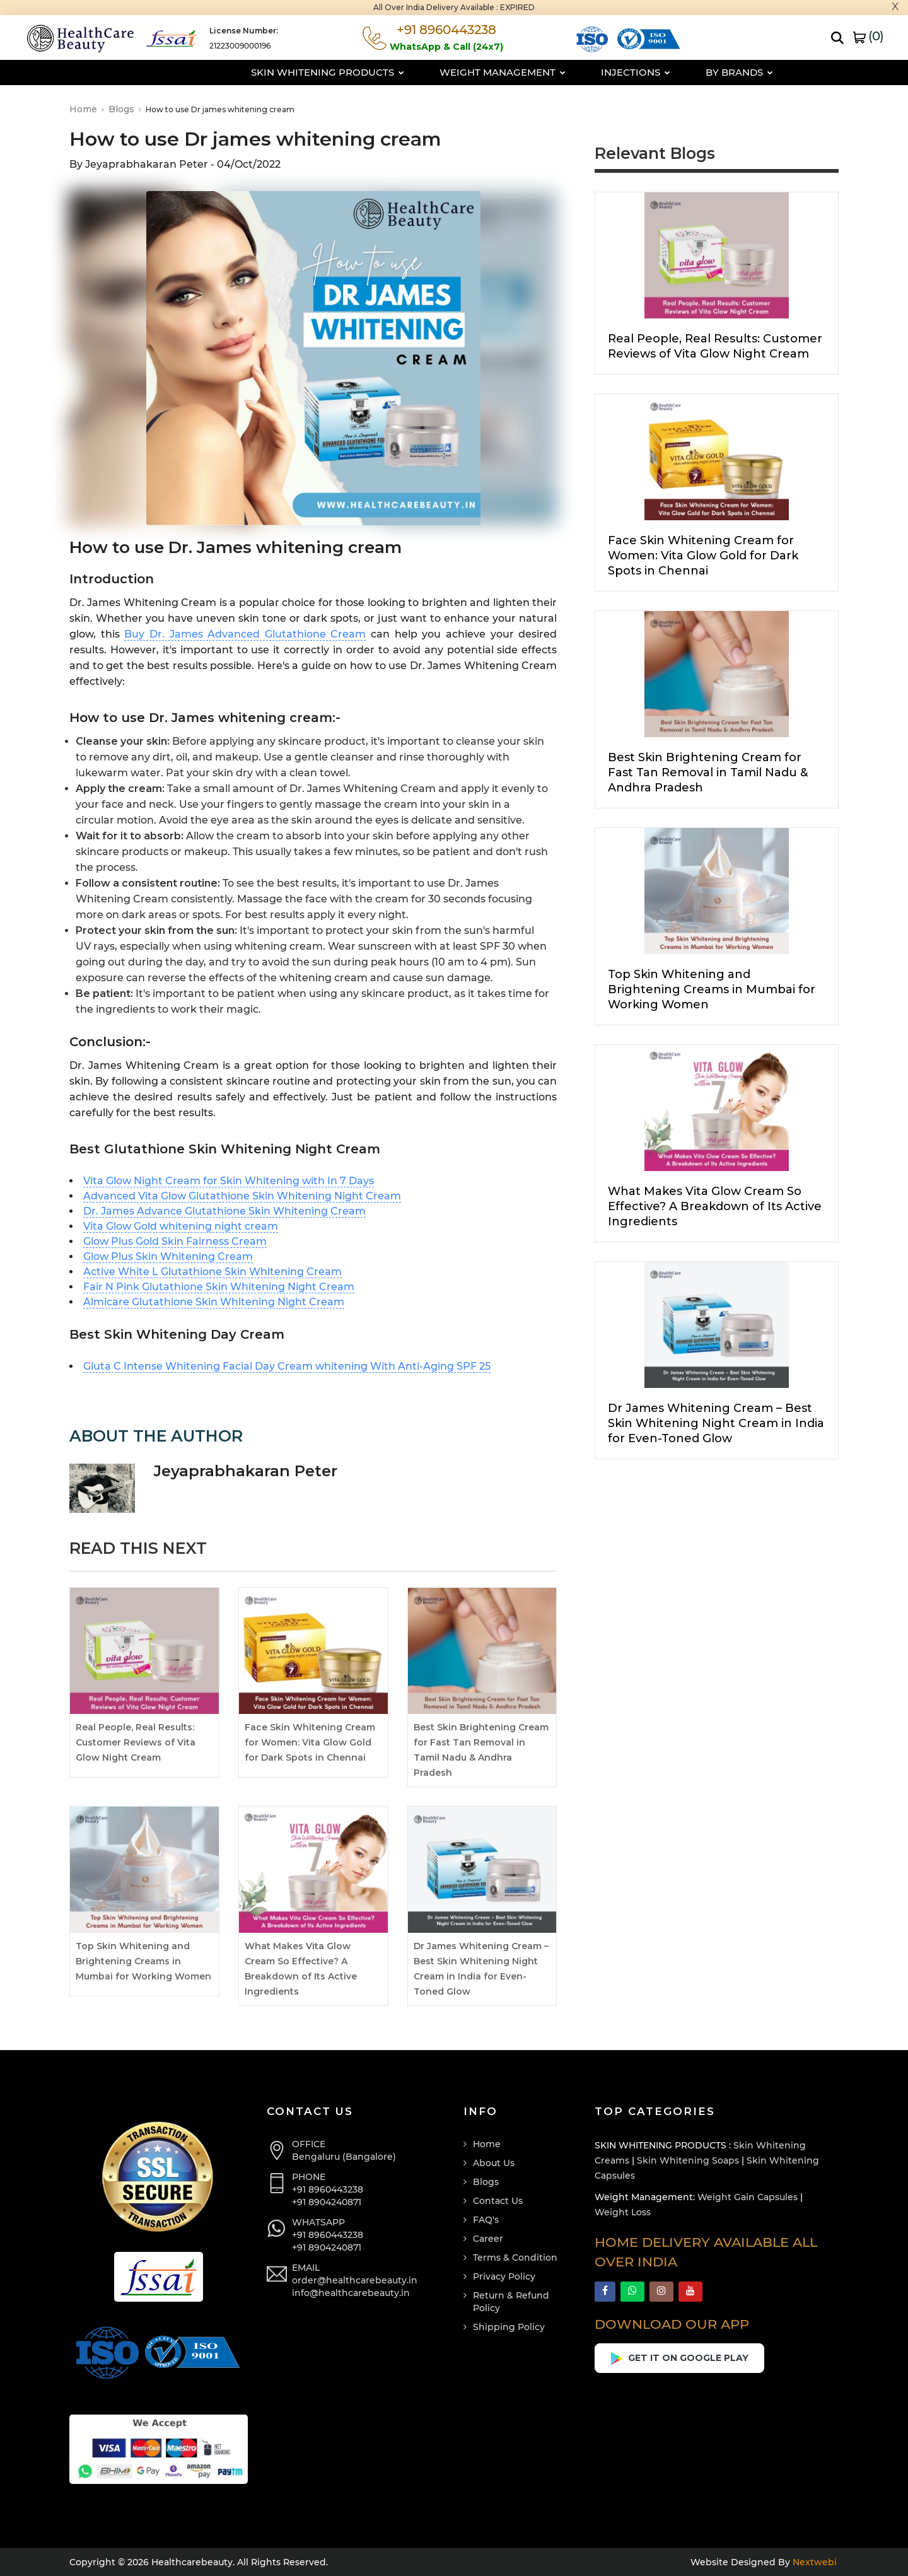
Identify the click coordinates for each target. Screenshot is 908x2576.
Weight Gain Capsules (747, 2197)
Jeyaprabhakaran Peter (245, 1471)
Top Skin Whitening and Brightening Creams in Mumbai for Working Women (143, 1961)
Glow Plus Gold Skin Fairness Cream (175, 1241)
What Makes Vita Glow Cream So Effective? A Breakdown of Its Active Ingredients (715, 1206)
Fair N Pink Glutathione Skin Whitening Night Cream (218, 1287)
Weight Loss (623, 2212)
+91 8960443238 (327, 2189)
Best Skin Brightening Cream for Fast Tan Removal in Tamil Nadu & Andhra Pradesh (708, 772)
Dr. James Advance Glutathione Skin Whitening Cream (224, 1211)
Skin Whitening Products (269, 72)
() (868, 36)
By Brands (681, 72)
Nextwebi (813, 2562)
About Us (494, 2163)
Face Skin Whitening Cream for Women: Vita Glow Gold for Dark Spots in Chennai (310, 1742)
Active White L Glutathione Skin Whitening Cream (212, 1272)
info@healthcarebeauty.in (351, 2293)
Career (488, 2238)
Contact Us (498, 2200)
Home (86, 109)
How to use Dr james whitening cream (255, 139)
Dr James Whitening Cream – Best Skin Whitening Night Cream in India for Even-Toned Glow (716, 1423)
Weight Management (444, 72)
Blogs (124, 109)
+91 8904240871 (326, 2202)
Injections (577, 72)
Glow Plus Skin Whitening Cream (168, 1256)
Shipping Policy (509, 2327)
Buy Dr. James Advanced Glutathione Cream (245, 634)
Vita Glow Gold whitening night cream (180, 1226)
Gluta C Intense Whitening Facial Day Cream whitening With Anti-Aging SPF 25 (287, 1366)
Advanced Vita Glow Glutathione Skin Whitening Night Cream (242, 1196)
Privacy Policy (504, 2276)
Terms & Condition (515, 2257)
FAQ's (486, 2219)
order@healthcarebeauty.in (354, 2280)
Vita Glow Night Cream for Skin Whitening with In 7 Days (228, 1181)
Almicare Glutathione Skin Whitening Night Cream (213, 1302)
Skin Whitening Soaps (688, 2160)
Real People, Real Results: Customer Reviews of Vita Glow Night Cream (135, 1742)
